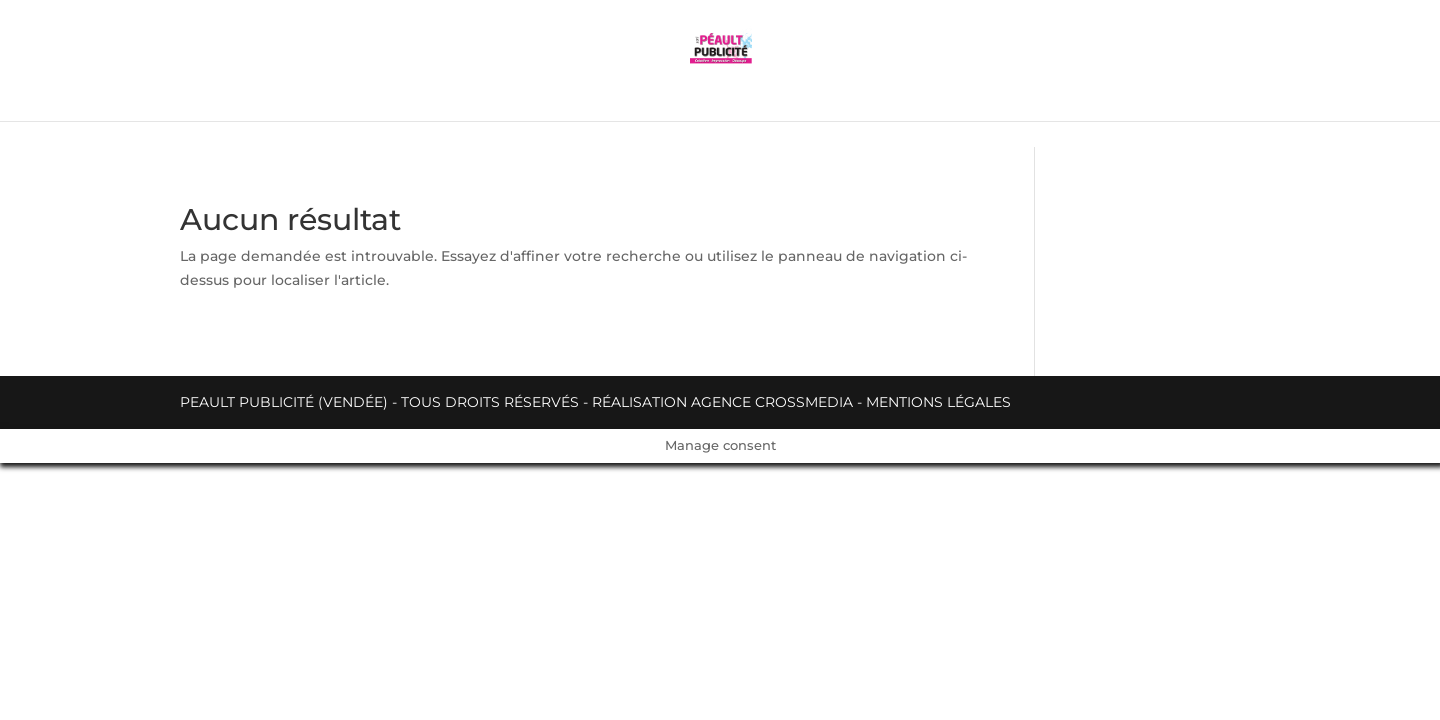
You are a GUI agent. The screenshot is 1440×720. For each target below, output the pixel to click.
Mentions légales (938, 402)
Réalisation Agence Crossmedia (722, 402)
